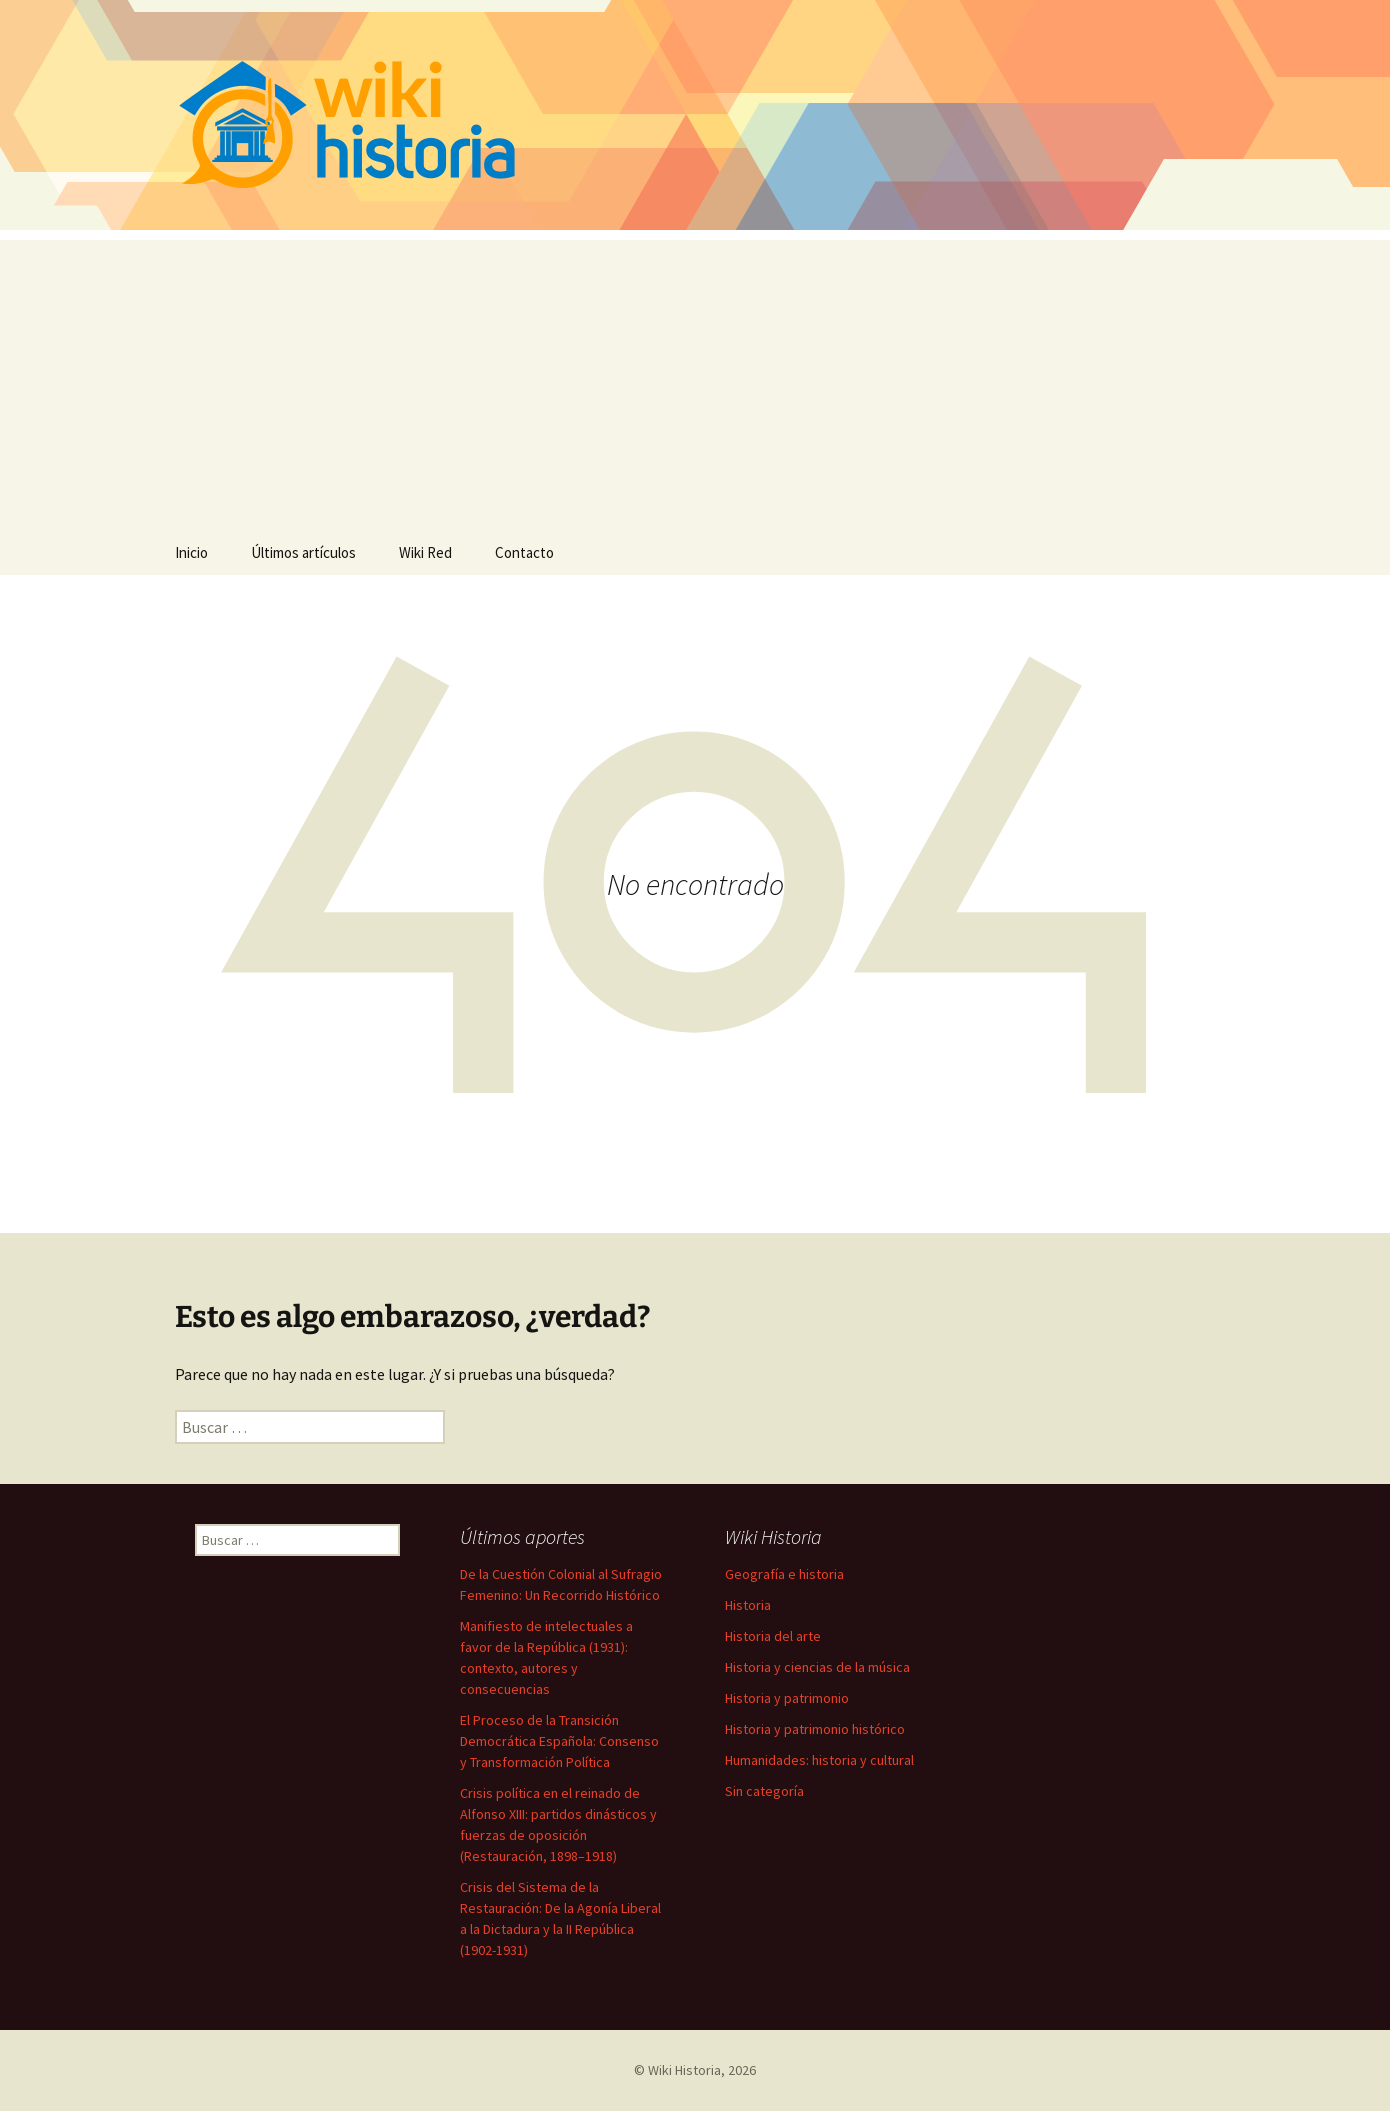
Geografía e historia (784, 1574)
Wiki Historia (684, 2070)
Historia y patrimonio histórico (815, 1729)
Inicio (191, 552)
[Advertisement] (695, 380)
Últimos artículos (303, 552)
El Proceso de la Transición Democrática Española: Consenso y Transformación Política (559, 1741)
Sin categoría (764, 1791)
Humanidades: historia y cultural (819, 1760)
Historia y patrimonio (787, 1698)
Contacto (524, 552)
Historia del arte (773, 1636)
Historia (748, 1605)
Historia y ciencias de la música (817, 1667)
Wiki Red (425, 552)
